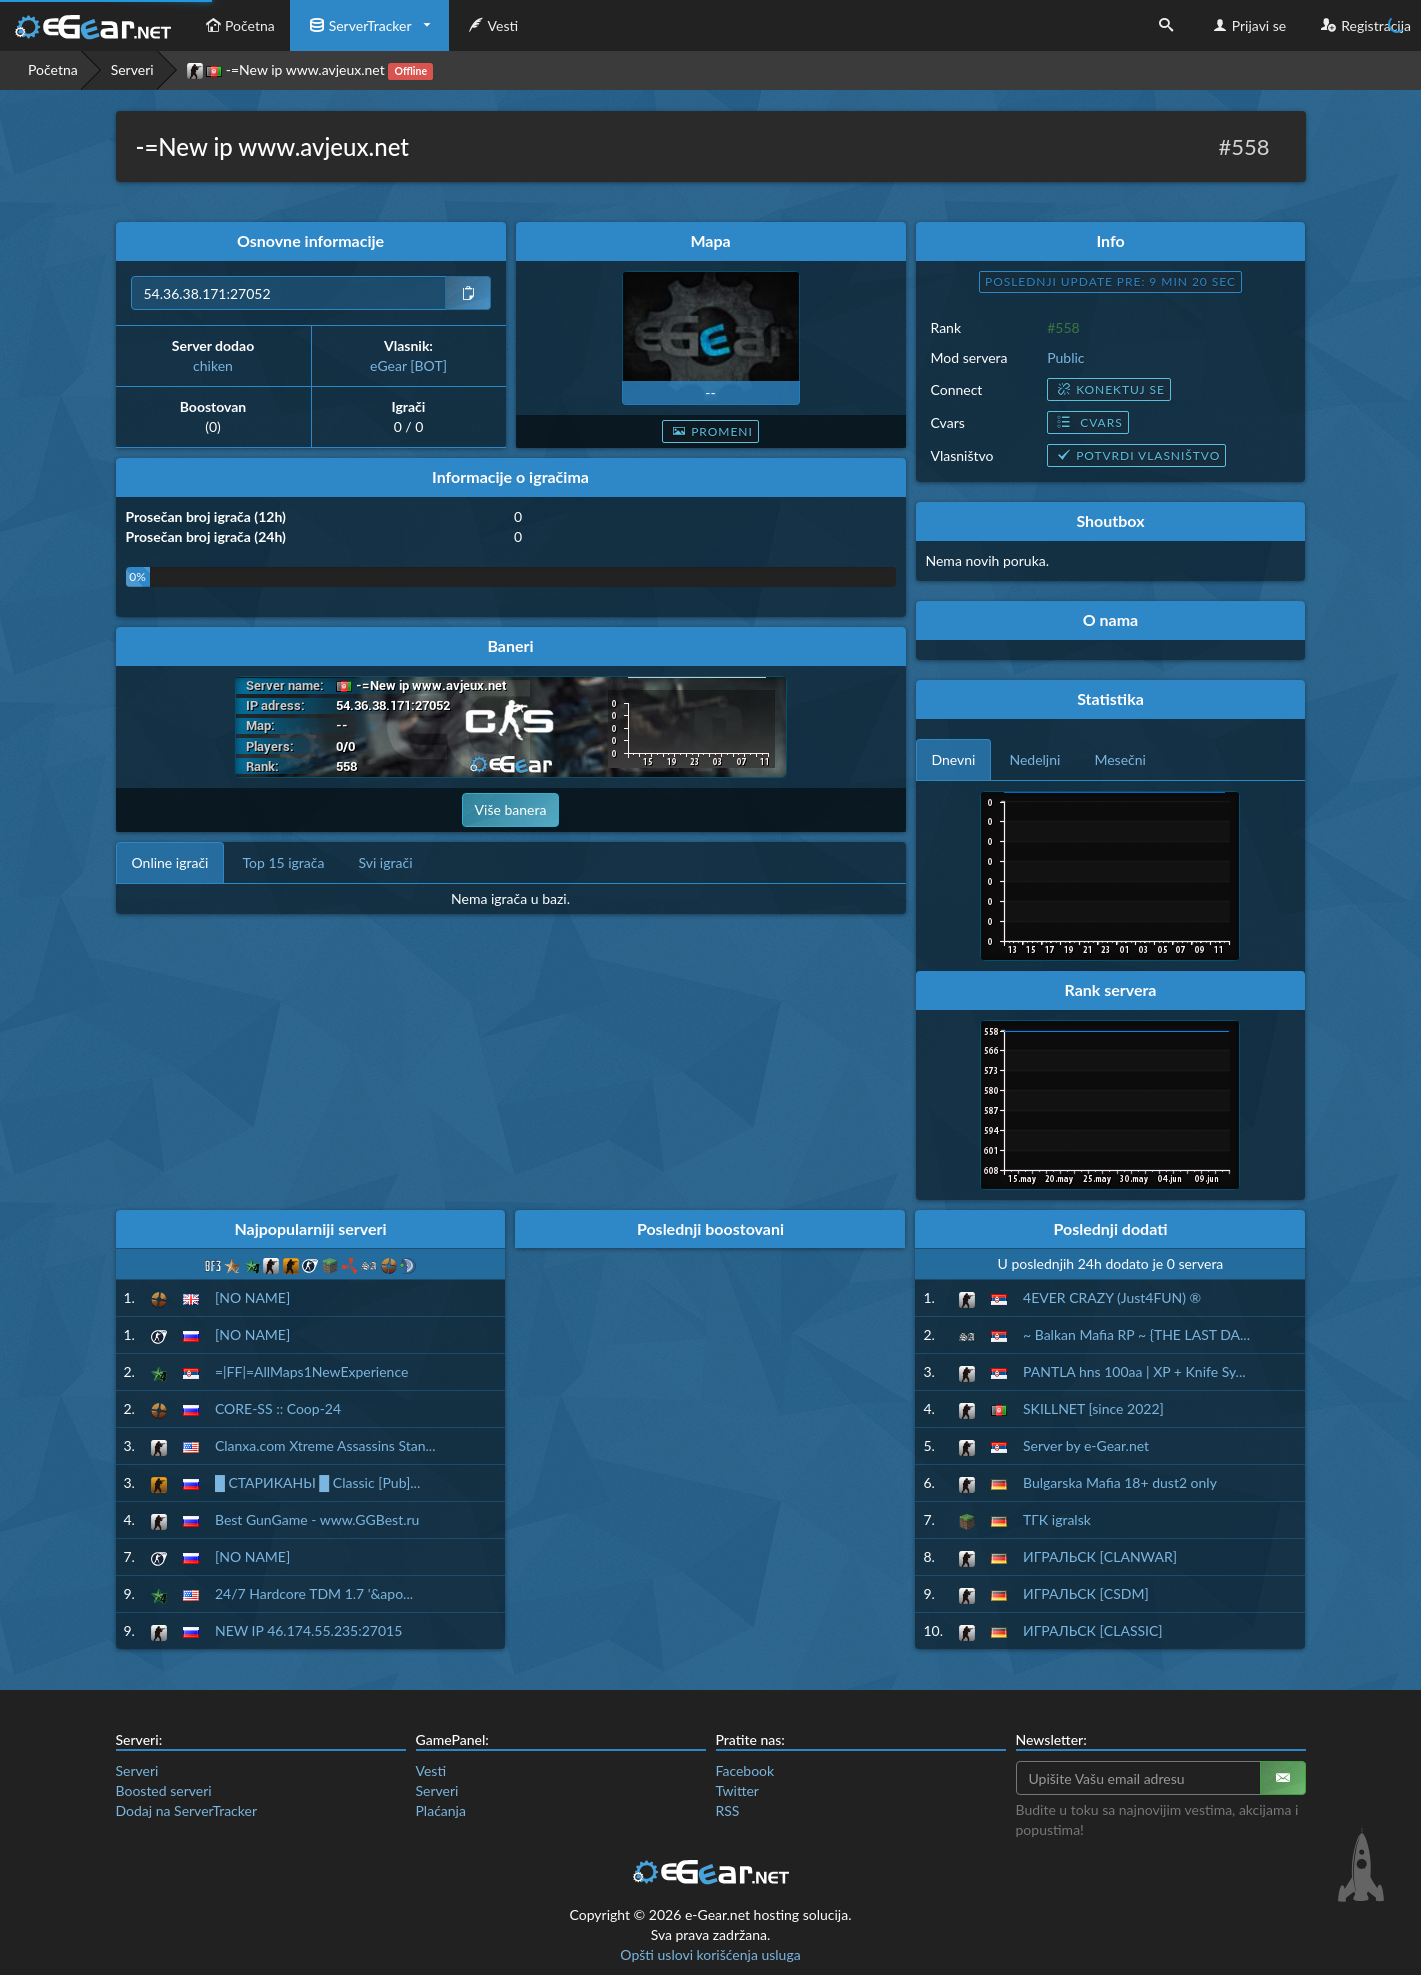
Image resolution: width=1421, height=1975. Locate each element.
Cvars (1087, 422)
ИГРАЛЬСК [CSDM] (1086, 1593)
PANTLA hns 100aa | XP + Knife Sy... (1134, 1371)
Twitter (737, 1790)
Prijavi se (1247, 25)
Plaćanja (441, 1810)
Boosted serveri (164, 1790)
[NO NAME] (252, 1297)
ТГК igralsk (1057, 1519)
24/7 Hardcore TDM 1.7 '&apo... (314, 1593)
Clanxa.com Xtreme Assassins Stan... (325, 1445)
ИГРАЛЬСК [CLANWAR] (1100, 1556)
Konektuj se (1109, 389)
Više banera (511, 809)
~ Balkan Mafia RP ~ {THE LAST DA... (1136, 1334)
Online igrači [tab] (170, 862)
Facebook (745, 1770)
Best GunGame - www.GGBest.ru (317, 1519)
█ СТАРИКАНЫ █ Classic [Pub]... (317, 1482)
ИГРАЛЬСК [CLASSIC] (1093, 1630)
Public (1065, 357)
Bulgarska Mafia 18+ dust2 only (1120, 1482)
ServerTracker (358, 25)
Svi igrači (385, 862)
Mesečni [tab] (1120, 759)
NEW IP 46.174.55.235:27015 (308, 1630)
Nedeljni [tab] (1034, 759)
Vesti (491, 25)
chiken (213, 365)
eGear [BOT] (408, 365)
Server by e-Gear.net (1086, 1445)
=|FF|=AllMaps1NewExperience (311, 1371)
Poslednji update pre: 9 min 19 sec (1110, 281)
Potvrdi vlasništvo (1136, 455)
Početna (238, 25)
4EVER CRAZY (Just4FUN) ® (1112, 1297)
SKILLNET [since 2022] (1093, 1408)
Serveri (132, 69)
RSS (728, 1810)
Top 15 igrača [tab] (283, 862)
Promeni (710, 431)
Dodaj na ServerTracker (186, 1810)
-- (710, 392)
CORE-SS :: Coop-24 (278, 1408)
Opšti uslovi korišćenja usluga (710, 1954)
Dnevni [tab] (954, 759)
